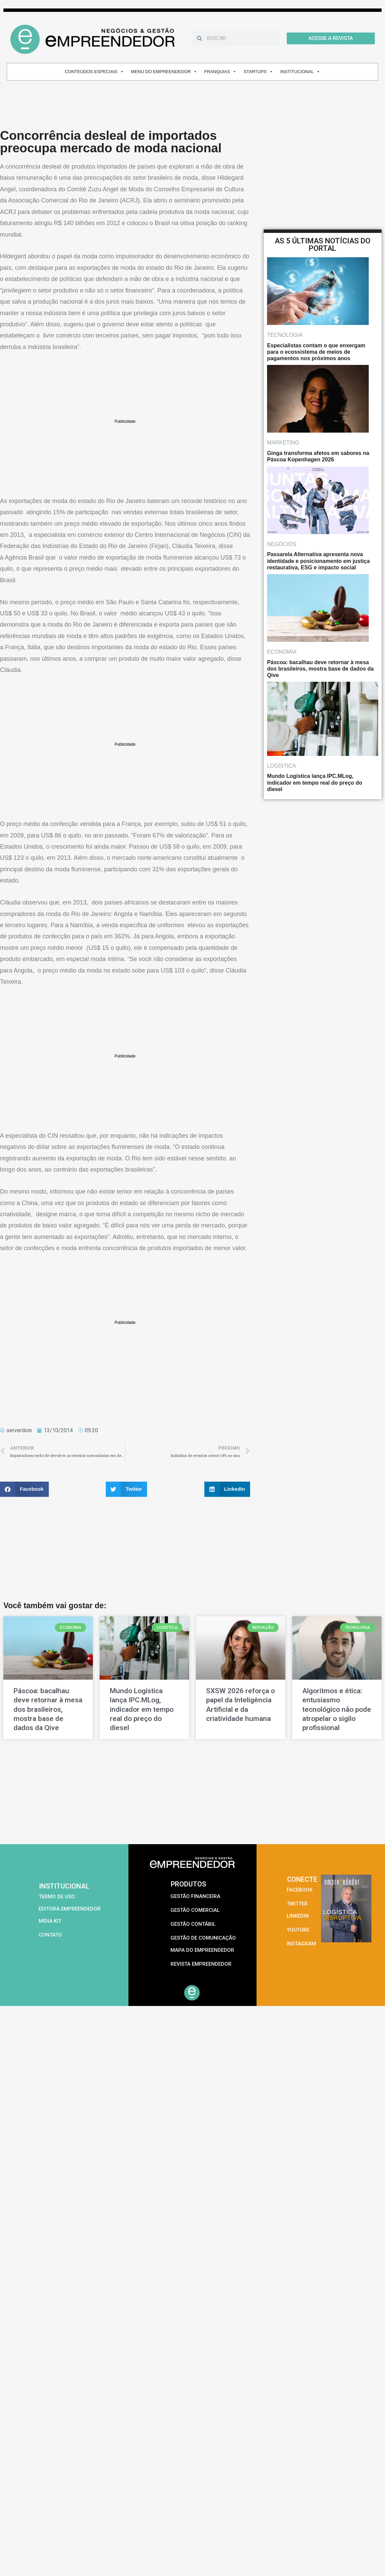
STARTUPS (258, 71)
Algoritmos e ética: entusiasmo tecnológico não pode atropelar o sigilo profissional (336, 1709)
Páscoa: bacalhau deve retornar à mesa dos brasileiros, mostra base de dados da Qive (48, 1709)
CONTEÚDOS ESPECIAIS (94, 71)
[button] (24, 1489)
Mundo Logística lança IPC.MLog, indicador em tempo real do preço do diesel (142, 1709)
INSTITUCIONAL (300, 71)
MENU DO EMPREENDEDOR (164, 71)
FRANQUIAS (220, 71)
